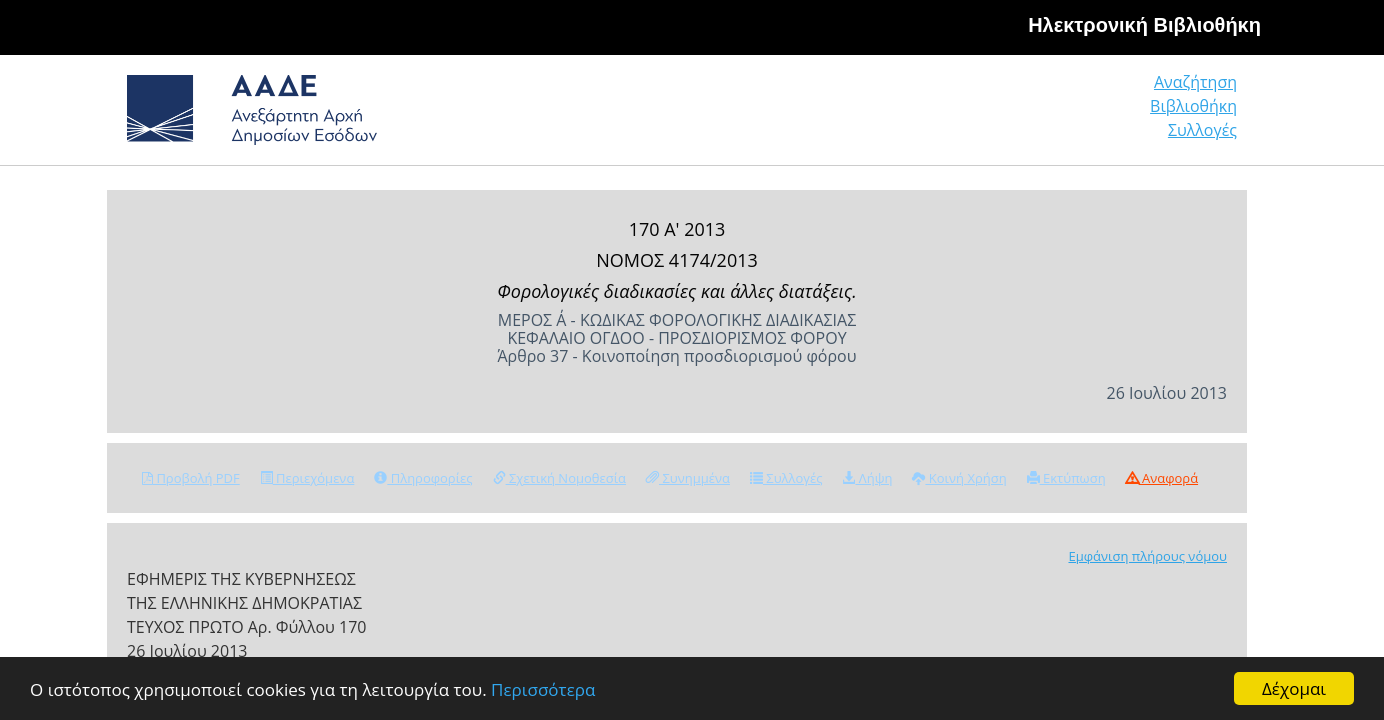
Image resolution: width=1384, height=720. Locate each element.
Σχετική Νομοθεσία (559, 478)
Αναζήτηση (932, 114)
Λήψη (867, 478)
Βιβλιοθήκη (1072, 114)
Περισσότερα (543, 689)
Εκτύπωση (1066, 478)
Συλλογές (1204, 114)
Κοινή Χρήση (959, 478)
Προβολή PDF (191, 478)
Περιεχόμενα (307, 478)
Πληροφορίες (423, 478)
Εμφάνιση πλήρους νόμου (1147, 556)
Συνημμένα (688, 478)
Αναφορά (1162, 478)
